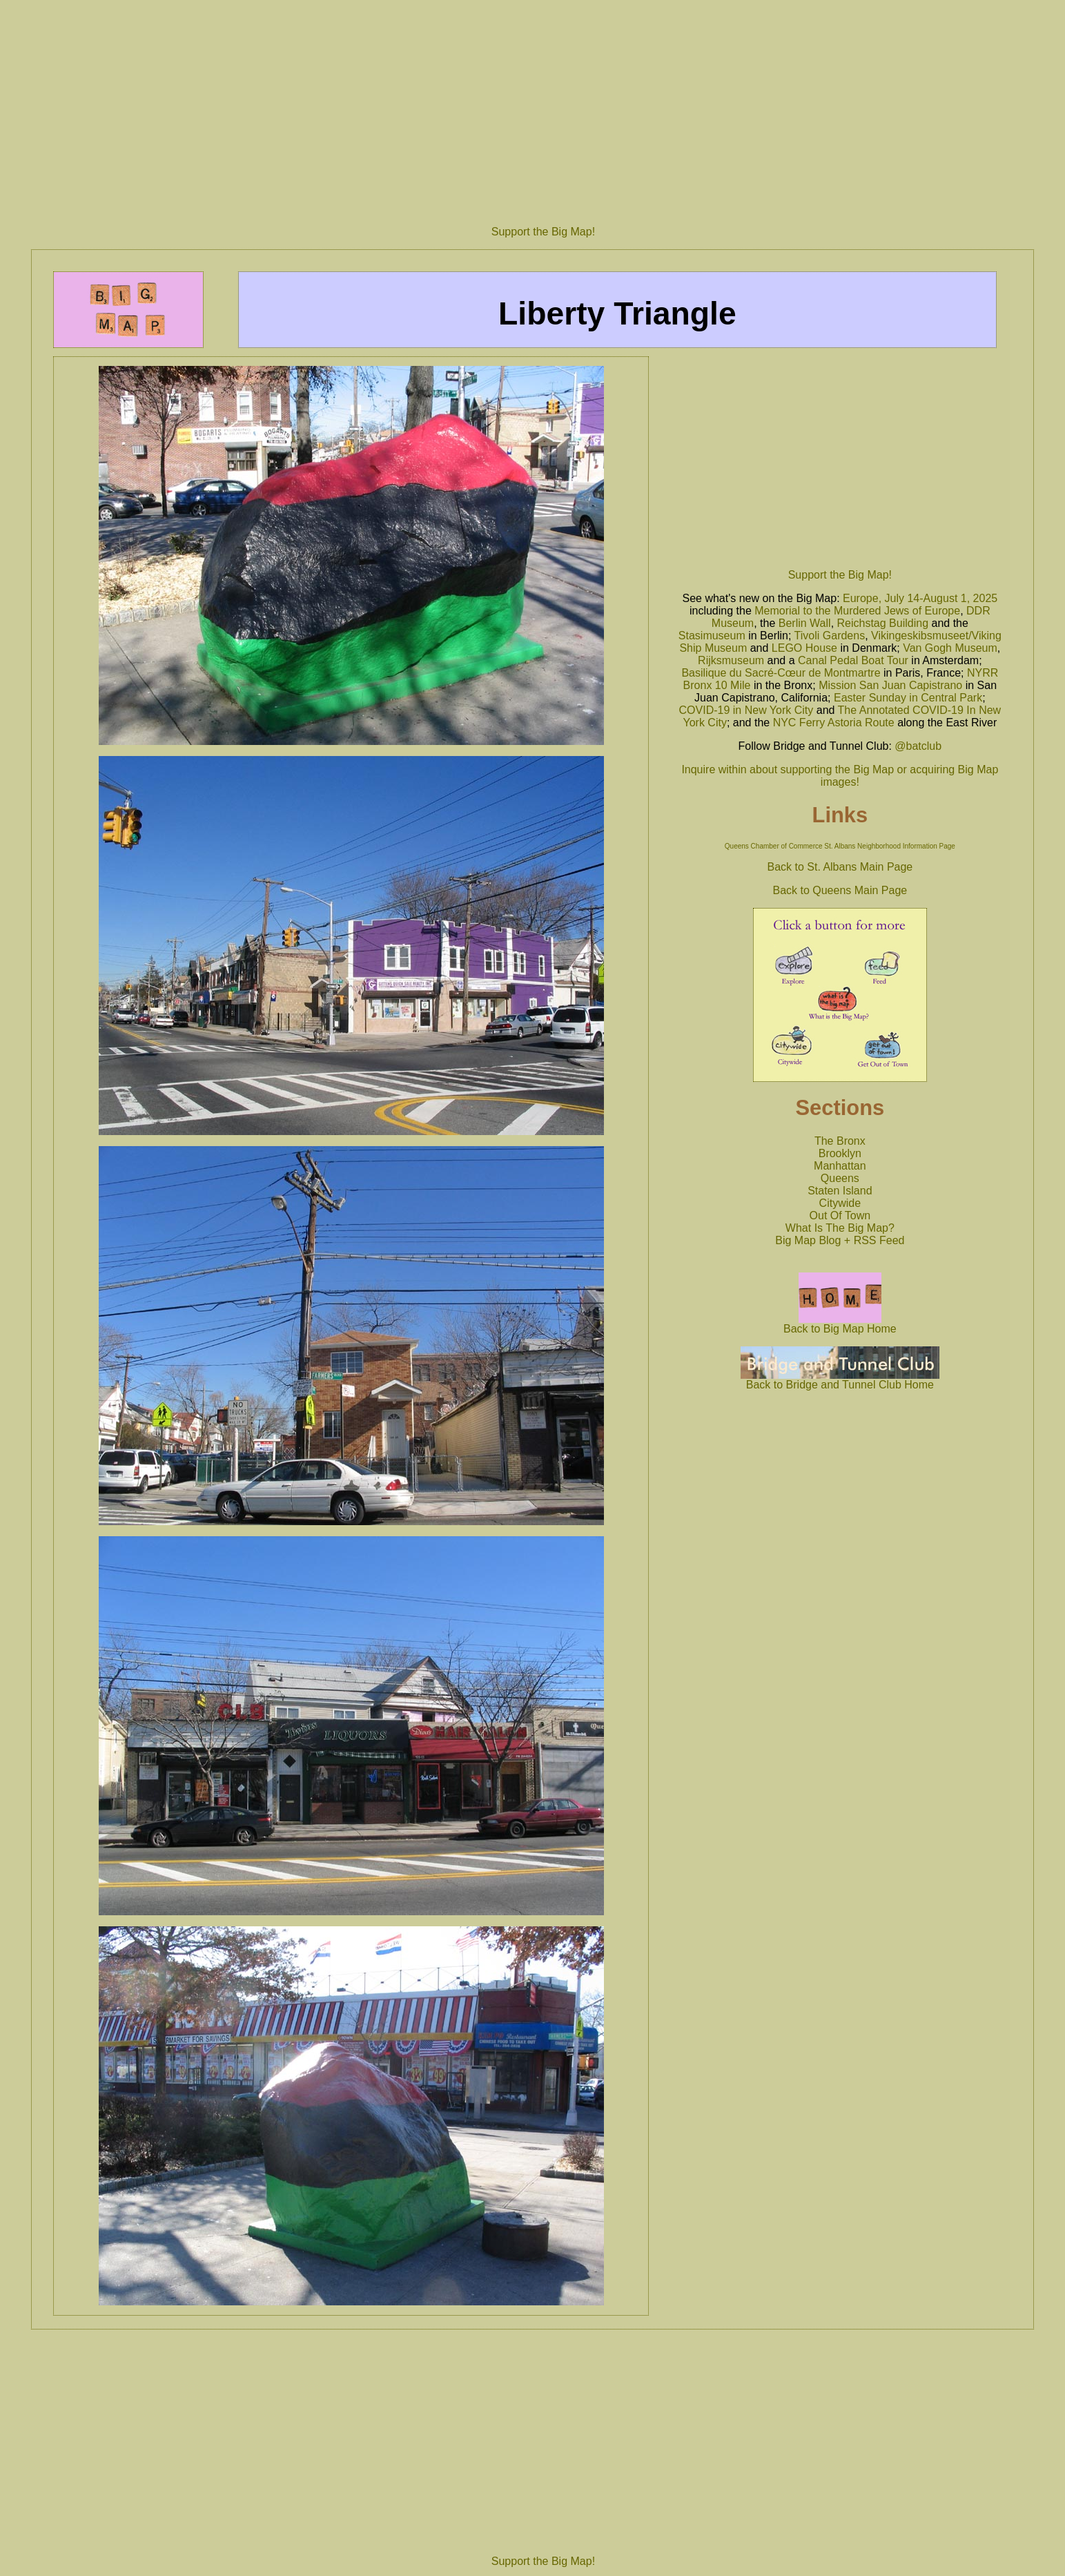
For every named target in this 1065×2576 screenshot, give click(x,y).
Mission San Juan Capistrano (890, 685)
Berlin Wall (805, 623)
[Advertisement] (543, 107)
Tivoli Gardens (830, 635)
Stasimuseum (711, 635)
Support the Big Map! (543, 232)
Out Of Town (840, 1215)
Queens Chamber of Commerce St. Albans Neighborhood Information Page (840, 846)
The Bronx (840, 1141)
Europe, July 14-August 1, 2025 (920, 598)
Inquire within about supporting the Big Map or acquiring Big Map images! (839, 776)
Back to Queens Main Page (839, 890)
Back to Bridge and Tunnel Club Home (840, 1380)
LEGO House (804, 648)
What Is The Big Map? (840, 1228)
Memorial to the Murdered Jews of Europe (857, 611)
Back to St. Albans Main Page (839, 867)
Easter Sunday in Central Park (908, 698)
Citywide (840, 1203)
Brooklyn (840, 1153)
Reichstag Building (883, 623)
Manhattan (840, 1166)
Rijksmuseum (731, 660)
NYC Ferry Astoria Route (834, 722)
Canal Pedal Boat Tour (853, 660)
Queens (840, 1178)
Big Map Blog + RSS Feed (839, 1240)
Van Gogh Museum (950, 648)
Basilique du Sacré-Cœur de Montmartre (780, 673)
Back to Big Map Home (840, 1324)
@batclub (918, 746)
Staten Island (840, 1191)
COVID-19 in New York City (746, 710)
